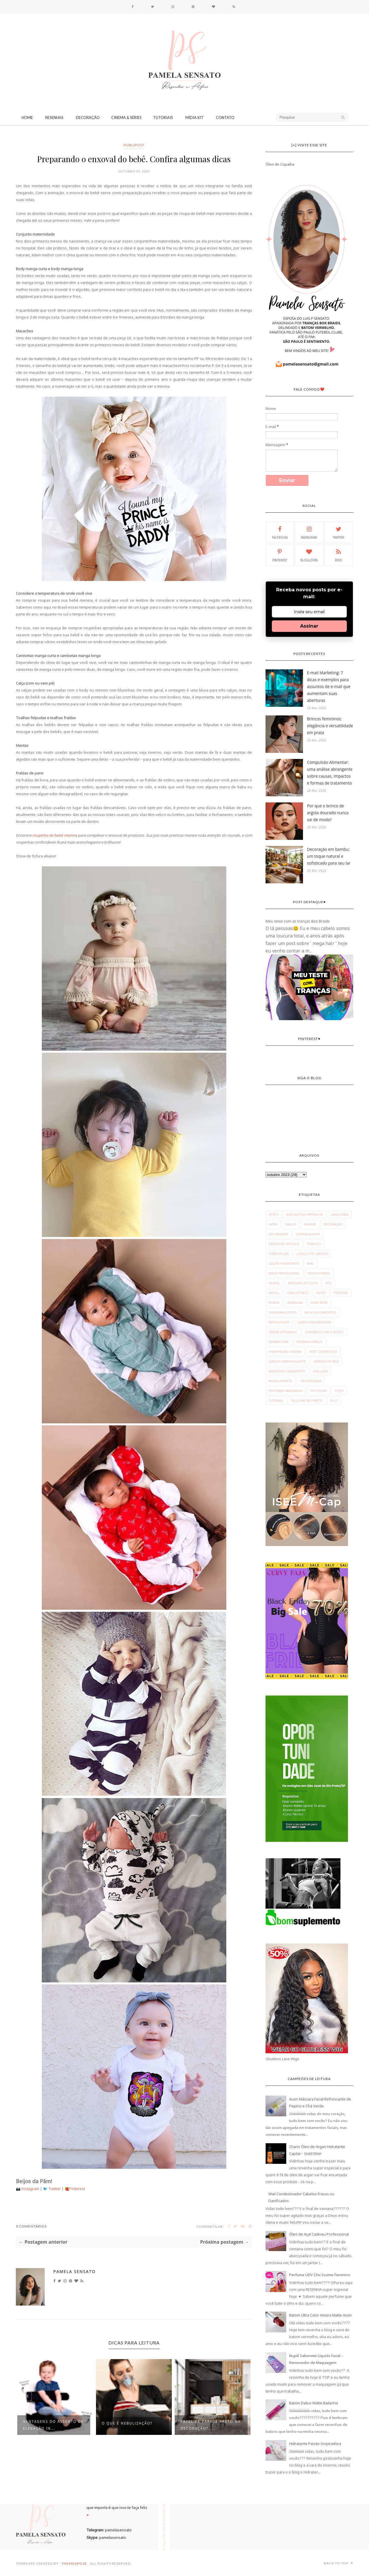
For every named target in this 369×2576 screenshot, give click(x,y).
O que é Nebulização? (127, 2423)
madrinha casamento (287, 1371)
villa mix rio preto (307, 1400)
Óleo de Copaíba (280, 164)
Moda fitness (319, 1273)
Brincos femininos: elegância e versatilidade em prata (330, 725)
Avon (273, 1224)
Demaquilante (308, 1234)
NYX (328, 1283)
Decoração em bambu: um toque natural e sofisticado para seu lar (329, 856)
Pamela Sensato (74, 2271)
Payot (321, 1293)
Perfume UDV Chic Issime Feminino (319, 2274)
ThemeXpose (74, 2563)
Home (27, 117)
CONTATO (225, 117)
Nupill (274, 1293)
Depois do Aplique (284, 1244)
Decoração (88, 117)
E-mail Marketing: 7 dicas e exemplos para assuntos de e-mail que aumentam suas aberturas (329, 686)
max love (320, 1371)
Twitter (55, 2188)
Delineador (278, 1234)
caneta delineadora (314, 1322)
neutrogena (310, 1381)
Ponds (274, 1302)
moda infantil (281, 1381)
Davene (310, 1224)
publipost (134, 145)
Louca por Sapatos (313, 1253)
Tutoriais (163, 117)
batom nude (279, 1322)
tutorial (276, 1400)
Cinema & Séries (126, 117)
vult (334, 1400)
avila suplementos (320, 1312)
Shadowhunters (283, 1312)
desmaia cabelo (309, 1342)
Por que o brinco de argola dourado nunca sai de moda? (328, 812)
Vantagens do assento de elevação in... (53, 2425)
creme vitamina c (283, 1332)
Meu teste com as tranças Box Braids (298, 921)
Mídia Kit (194, 117)
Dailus (290, 1224)
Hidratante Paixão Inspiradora (315, 2443)
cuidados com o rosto (324, 1332)
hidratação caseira (285, 1351)
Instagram (30, 2188)
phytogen (318, 1391)
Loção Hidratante (284, 1263)
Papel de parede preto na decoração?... (210, 2425)
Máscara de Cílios (303, 1283)
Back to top (338, 2563)
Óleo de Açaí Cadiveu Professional (319, 2234)
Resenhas (54, 117)
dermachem (279, 1342)
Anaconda (340, 1214)
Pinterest (77, 2188)
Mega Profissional (284, 1273)
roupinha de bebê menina (54, 835)
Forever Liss (279, 1253)
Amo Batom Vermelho (304, 1214)
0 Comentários (31, 2226)
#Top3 (274, 1214)
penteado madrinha (286, 1391)
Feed (338, 554)
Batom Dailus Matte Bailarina (313, 2402)
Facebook (280, 531)
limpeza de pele (326, 1361)
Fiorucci (314, 1244)
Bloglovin (309, 554)
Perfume (341, 1293)
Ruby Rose (319, 1302)
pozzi (339, 1391)
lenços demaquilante (287, 1361)
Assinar (309, 626)
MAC (310, 1263)
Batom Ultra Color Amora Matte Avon (320, 2315)
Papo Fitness (297, 1293)
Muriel (274, 1283)
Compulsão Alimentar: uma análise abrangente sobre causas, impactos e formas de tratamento (330, 772)
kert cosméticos (323, 1351)
